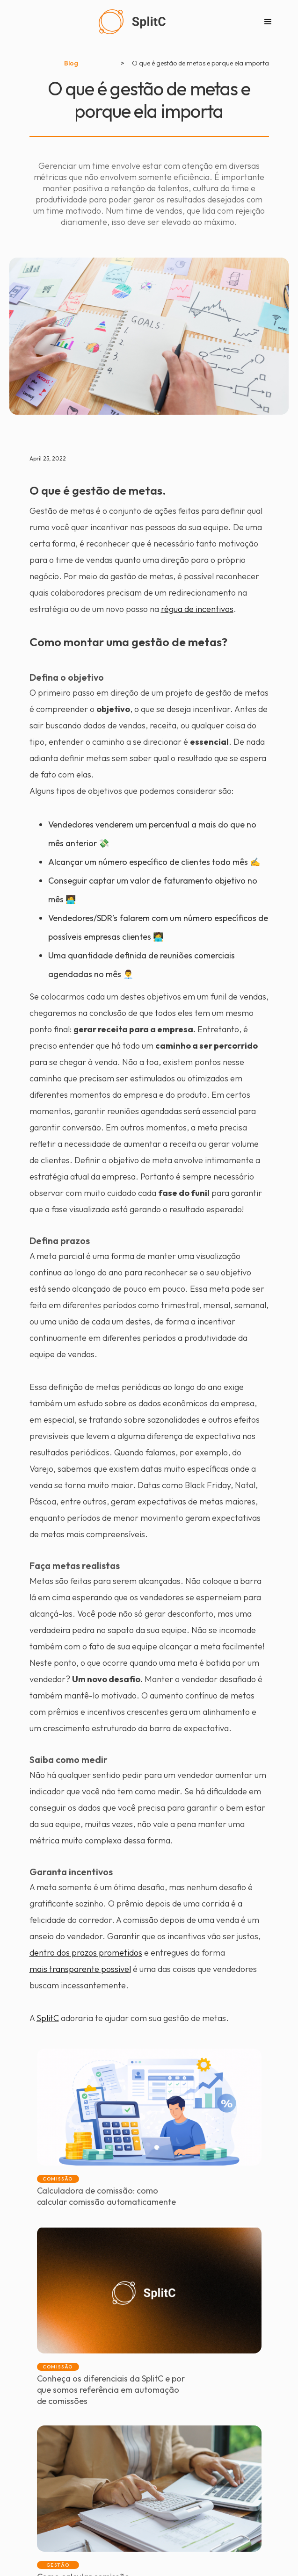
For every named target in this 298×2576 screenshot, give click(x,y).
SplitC (47, 2018)
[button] (268, 22)
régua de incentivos (197, 609)
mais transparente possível (80, 1969)
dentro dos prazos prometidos (85, 1952)
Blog (71, 63)
